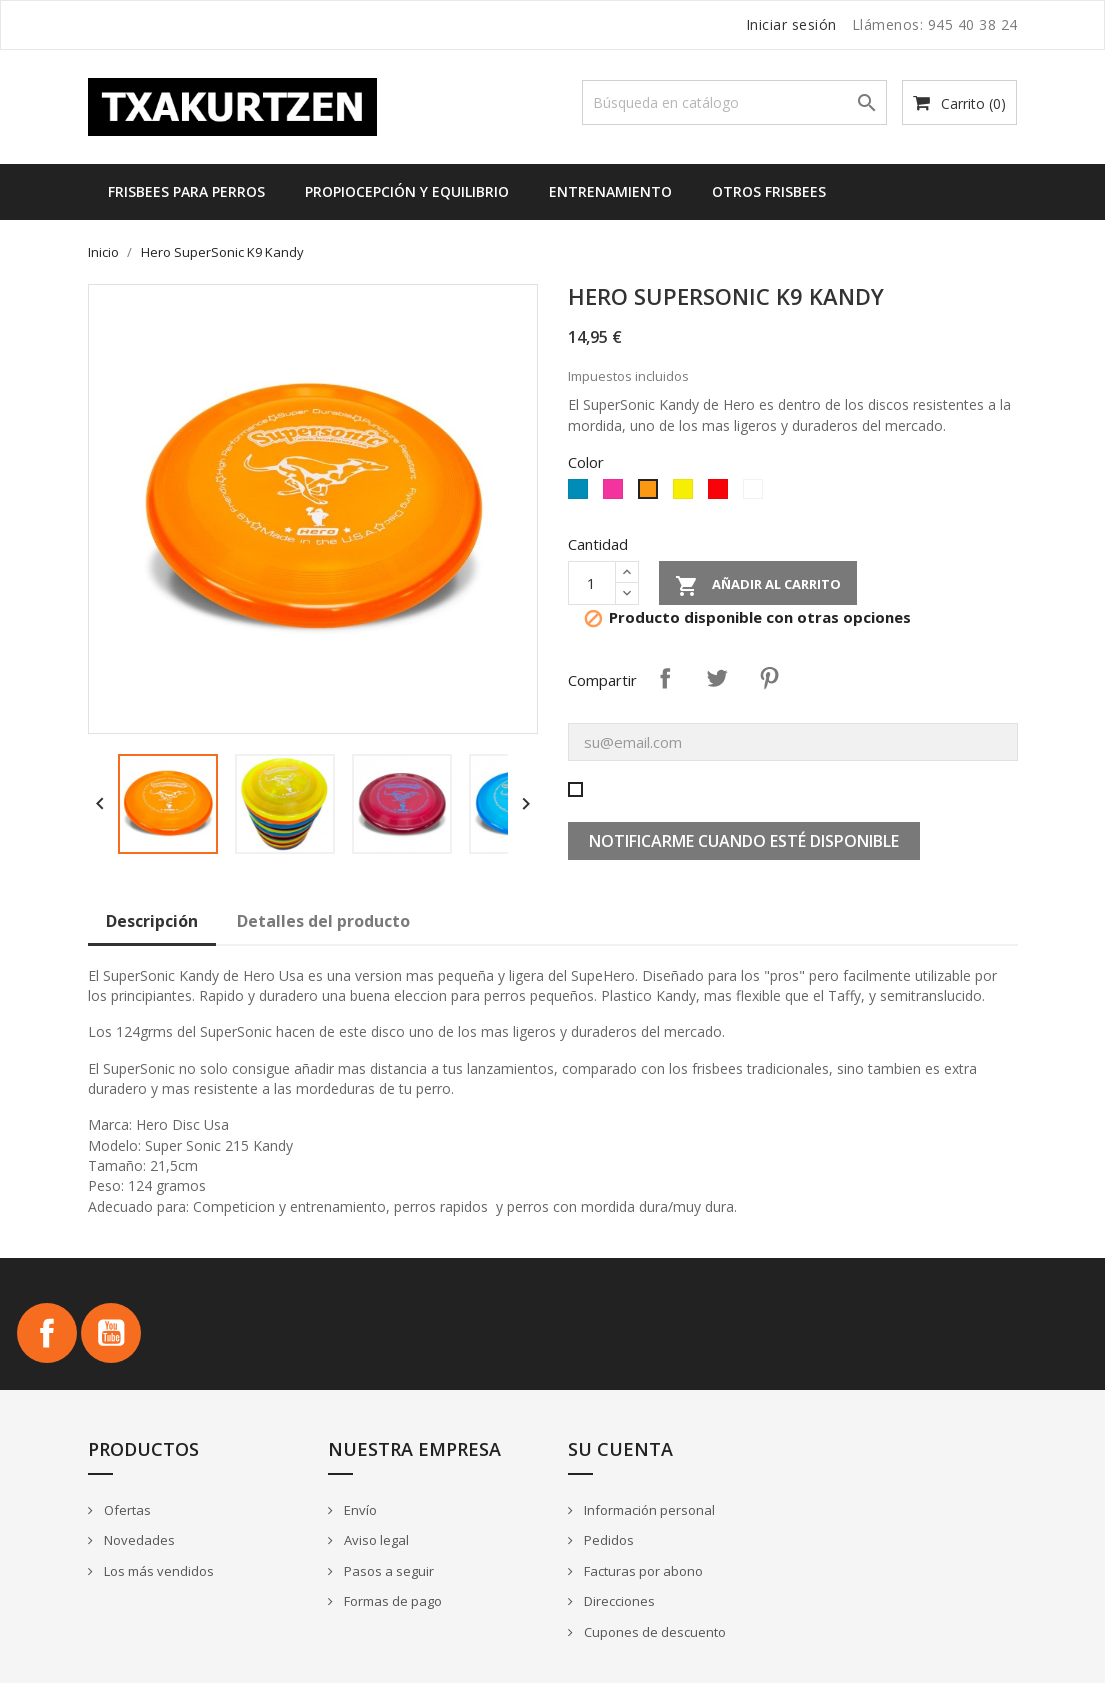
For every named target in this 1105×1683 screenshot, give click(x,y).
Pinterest (769, 678)
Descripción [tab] (152, 921)
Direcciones (618, 1601)
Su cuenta (620, 1449)
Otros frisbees (769, 191)
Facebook (47, 1333)
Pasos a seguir (387, 1571)
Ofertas (126, 1510)
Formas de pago (391, 1601)
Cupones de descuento (653, 1632)
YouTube (111, 1333)
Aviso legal (375, 1540)
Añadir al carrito (758, 586)
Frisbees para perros (186, 191)
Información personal (648, 1510)
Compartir (665, 678)
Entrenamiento (610, 191)
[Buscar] (734, 102)
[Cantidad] (592, 583)
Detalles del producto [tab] (323, 921)
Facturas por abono (642, 1571)
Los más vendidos (157, 1571)
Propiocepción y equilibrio (407, 191)
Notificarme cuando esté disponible (744, 841)
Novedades (138, 1540)
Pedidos (607, 1540)
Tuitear (717, 678)
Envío (359, 1510)
